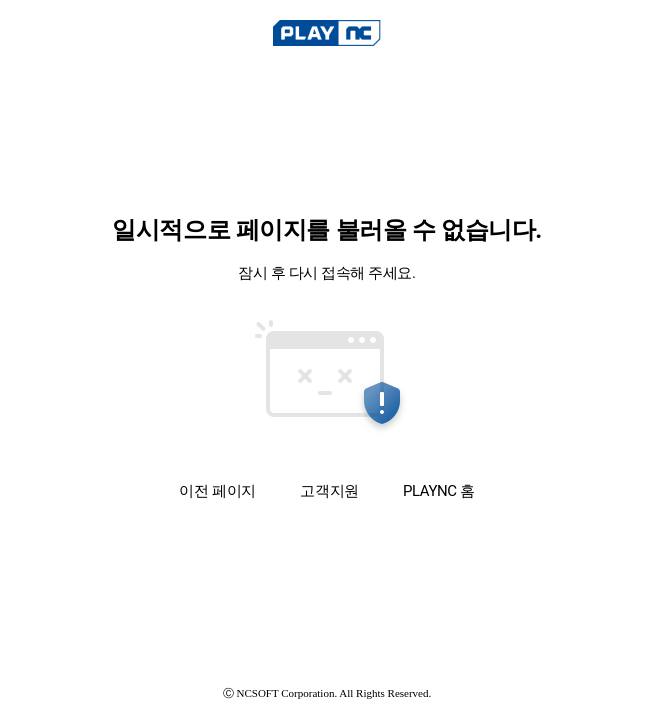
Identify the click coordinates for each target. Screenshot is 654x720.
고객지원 (329, 491)
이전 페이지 (217, 490)
